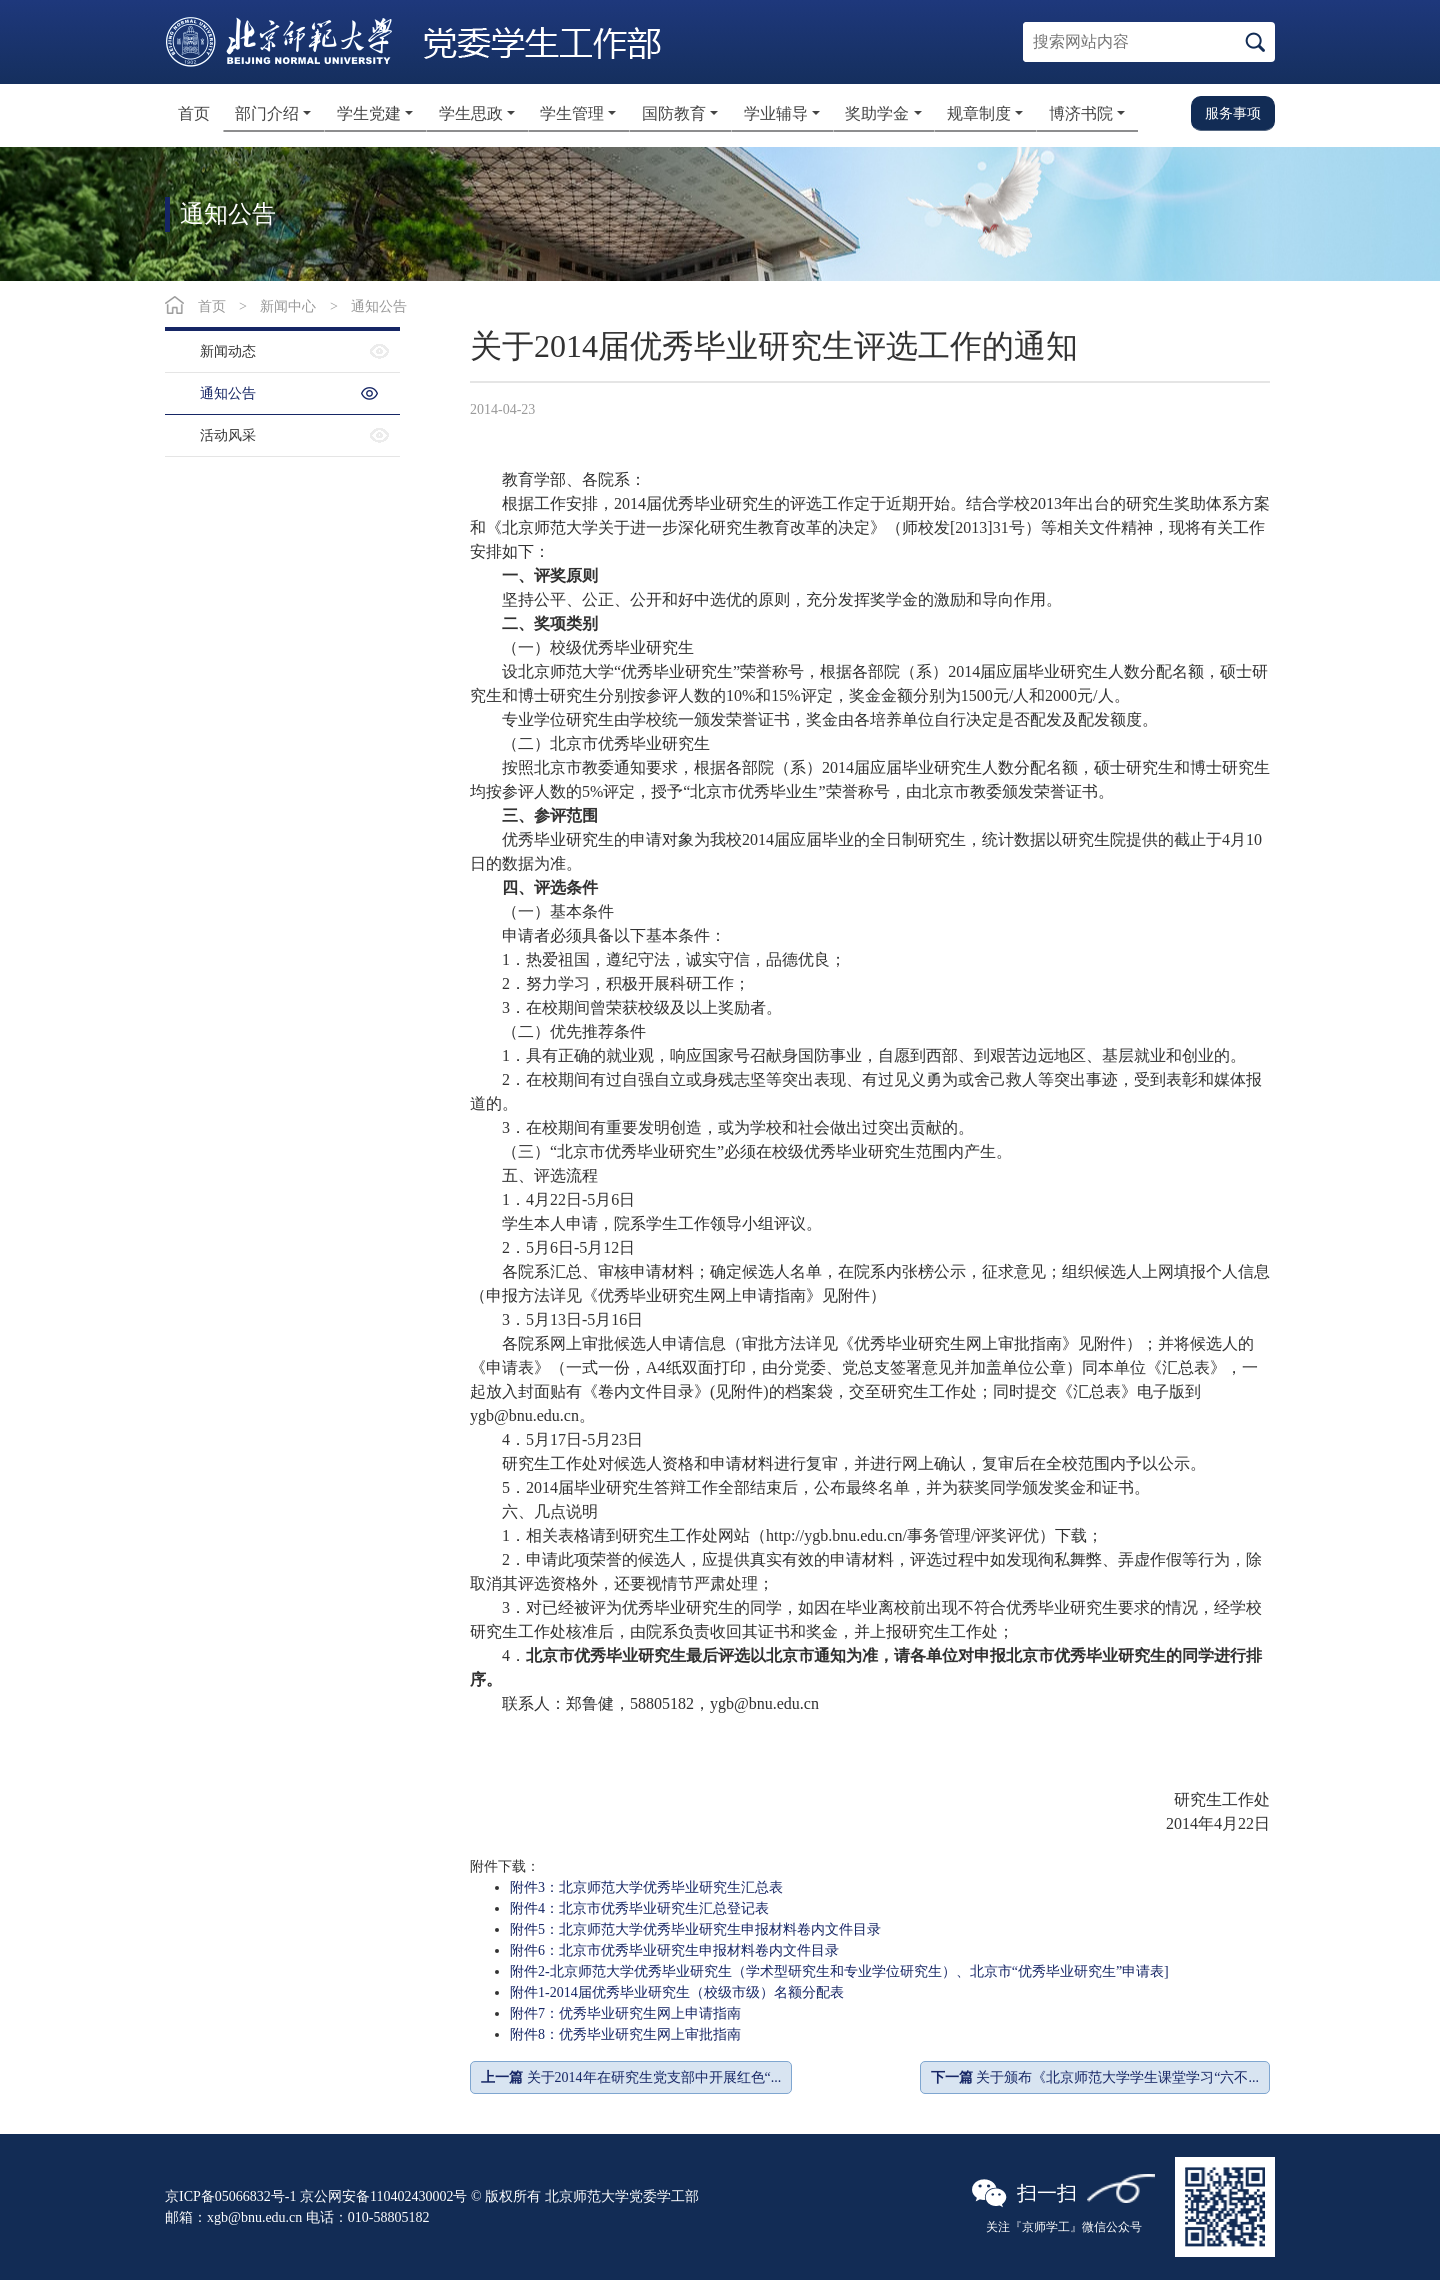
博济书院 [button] (1081, 113)
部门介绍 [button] (267, 113)
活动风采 (228, 435)
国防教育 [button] (674, 113)
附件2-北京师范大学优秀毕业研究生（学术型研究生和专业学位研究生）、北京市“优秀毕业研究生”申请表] (839, 1971)
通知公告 (379, 306)
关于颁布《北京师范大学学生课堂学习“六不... (1095, 2077)
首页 (194, 113)
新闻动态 (228, 351)
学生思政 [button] (471, 113)
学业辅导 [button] (776, 113)
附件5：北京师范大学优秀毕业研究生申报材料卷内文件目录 (695, 1929)
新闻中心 (288, 306)
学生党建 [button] (369, 113)
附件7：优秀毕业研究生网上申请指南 (625, 2013)
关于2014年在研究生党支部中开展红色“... (631, 2077)
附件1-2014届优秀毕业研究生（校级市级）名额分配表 (677, 1992)
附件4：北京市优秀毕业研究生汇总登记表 (639, 1908)
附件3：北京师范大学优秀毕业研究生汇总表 (646, 1887)
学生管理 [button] (572, 113)
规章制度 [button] (979, 113)
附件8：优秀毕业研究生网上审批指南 (625, 2034)
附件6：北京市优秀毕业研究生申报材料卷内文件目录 (674, 1950)
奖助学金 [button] (877, 113)
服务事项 (1233, 113)
